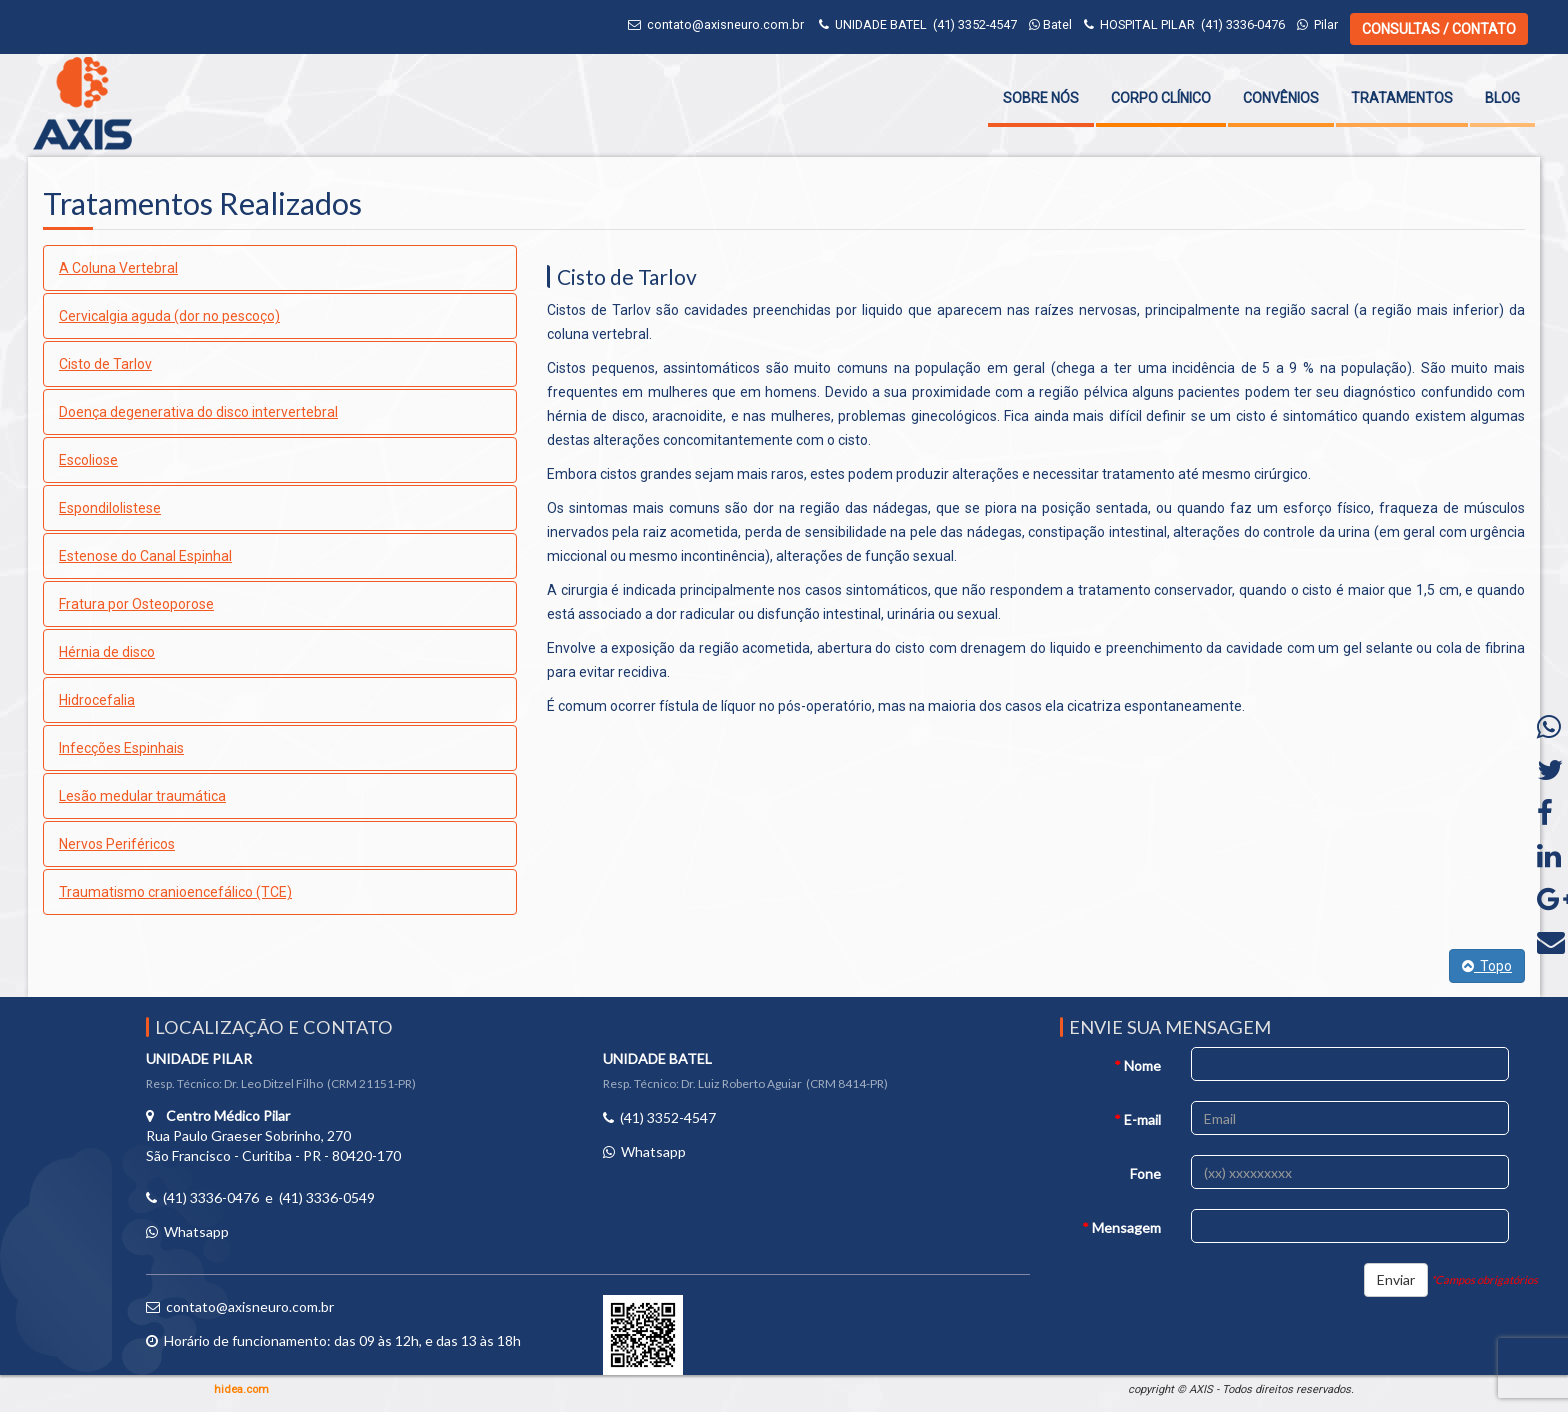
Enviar (1396, 1279)
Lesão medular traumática (142, 796)
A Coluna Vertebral (118, 268)
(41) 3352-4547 (975, 24)
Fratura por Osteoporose (136, 604)
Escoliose (88, 460)
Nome (1137, 1065)
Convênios (1281, 98)
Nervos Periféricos (117, 844)
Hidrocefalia (97, 700)
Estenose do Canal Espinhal (145, 556)
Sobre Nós (1041, 98)
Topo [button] (1487, 966)
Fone (1145, 1173)
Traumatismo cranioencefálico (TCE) (175, 892)
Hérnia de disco (107, 652)
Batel (1050, 24)
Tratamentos (1402, 98)
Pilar (1317, 24)
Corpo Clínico (1161, 98)
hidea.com (241, 1389)
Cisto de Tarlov (105, 364)
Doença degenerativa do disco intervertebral (198, 412)
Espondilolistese (110, 508)
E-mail (1137, 1119)
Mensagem (1121, 1227)
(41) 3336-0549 (327, 1197)
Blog (1502, 98)
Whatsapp (196, 1231)
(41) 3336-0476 (1243, 24)
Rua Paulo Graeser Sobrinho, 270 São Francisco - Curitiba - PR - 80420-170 (273, 1135)
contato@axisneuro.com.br (725, 24)
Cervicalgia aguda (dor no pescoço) (169, 316)
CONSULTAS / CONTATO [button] (1439, 29)
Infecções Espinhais (121, 748)
